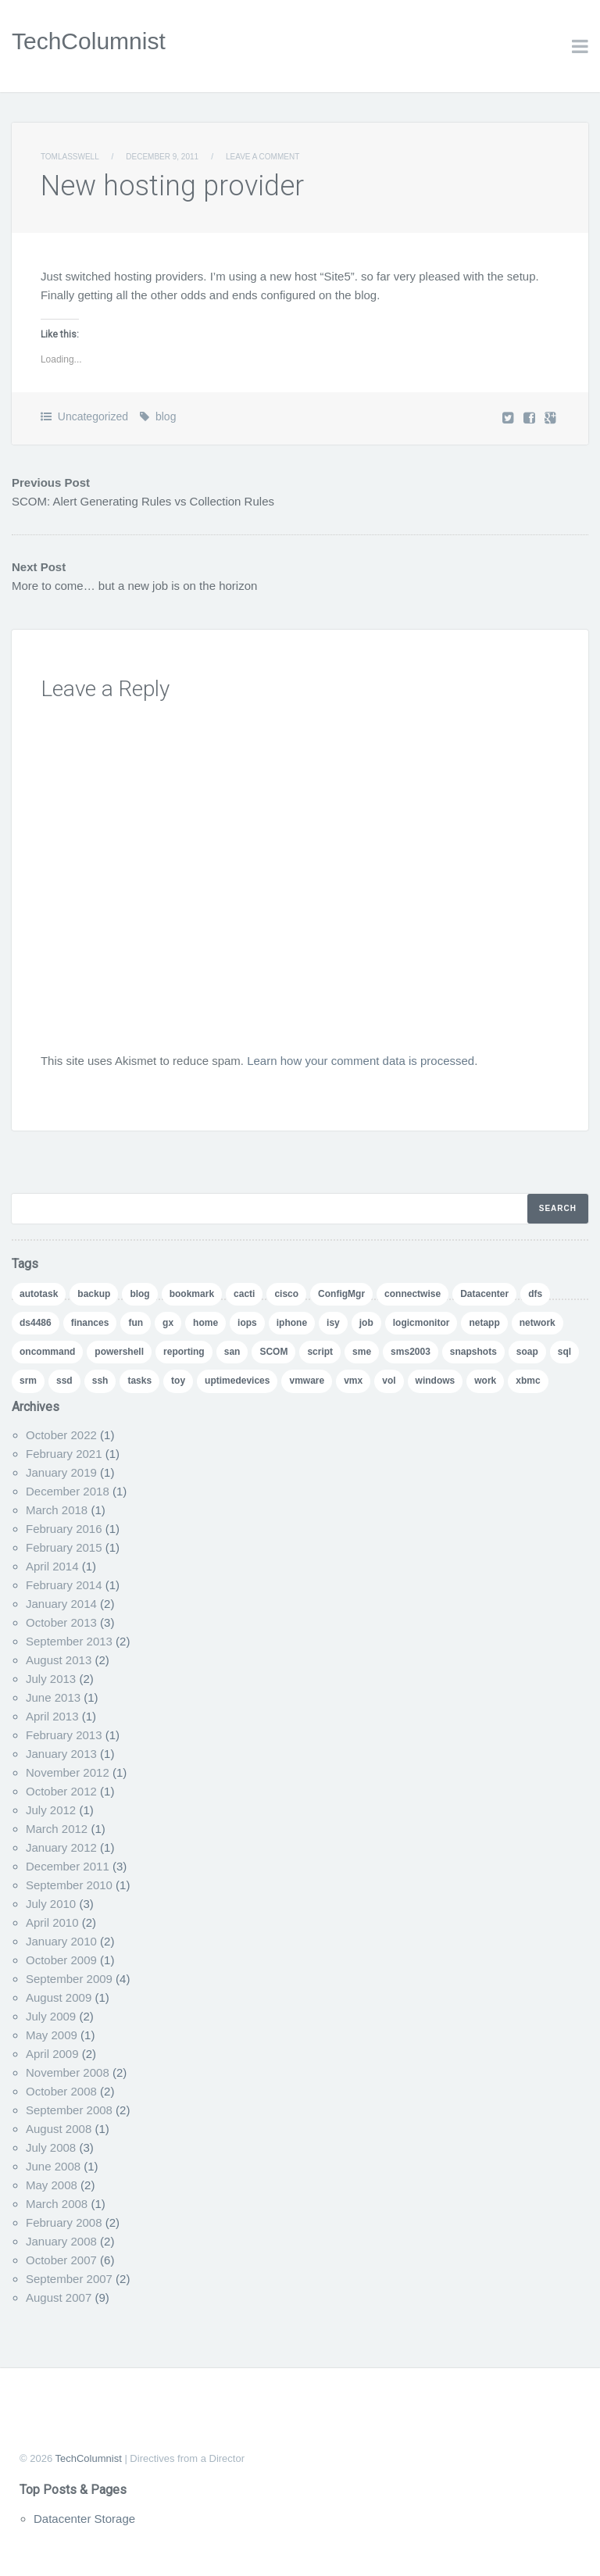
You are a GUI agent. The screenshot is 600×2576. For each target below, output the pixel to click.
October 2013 (61, 1622)
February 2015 (64, 1547)
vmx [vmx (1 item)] (353, 1380)
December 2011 (67, 1866)
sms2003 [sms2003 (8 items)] (410, 1351)
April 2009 (52, 2053)
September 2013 (69, 1641)
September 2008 (69, 2110)
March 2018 (57, 1510)
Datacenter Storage (84, 2518)
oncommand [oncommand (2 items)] (47, 1351)
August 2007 (58, 2297)
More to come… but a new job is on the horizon (134, 585)
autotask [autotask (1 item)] (39, 1293)
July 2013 (51, 1678)
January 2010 (61, 1941)
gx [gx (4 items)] (167, 1322)
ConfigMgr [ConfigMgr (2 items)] (341, 1293)
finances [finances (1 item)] (90, 1322)
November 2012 (67, 1772)
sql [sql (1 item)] (564, 1351)
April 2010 (52, 1922)
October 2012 (61, 1791)
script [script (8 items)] (320, 1351)
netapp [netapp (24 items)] (484, 1322)
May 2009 (51, 2035)
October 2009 (61, 1960)
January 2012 (61, 1847)
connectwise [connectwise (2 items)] (412, 1293)
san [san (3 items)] (232, 1351)
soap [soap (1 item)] (527, 1351)
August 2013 (58, 1660)
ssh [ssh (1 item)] (100, 1380)
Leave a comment (262, 156)
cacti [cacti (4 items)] (244, 1293)
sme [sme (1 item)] (361, 1351)
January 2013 (61, 1753)
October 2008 (61, 2091)
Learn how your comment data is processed (360, 1060)
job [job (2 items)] (366, 1322)
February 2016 (64, 1528)
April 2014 (52, 1566)
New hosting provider (172, 186)
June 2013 (53, 1697)
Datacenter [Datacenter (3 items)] (484, 1293)
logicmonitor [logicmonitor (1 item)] (421, 1322)
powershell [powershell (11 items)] (119, 1351)
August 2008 (58, 2128)
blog (165, 416)
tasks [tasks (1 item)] (139, 1380)
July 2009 (51, 2016)
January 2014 (61, 1603)
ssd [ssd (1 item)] (64, 1380)
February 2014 (64, 1585)
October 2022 (61, 1435)
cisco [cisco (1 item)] (286, 1293)
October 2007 (61, 2260)
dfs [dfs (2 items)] (535, 1293)
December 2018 (67, 1491)
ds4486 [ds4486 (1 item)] (36, 1322)
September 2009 (69, 1978)
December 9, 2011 (162, 156)
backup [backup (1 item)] (93, 1293)
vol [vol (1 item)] (388, 1380)
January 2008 (61, 2241)
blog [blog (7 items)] (139, 1293)
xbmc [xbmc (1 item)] (528, 1380)
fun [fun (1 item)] (135, 1322)
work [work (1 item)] (485, 1380)
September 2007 (69, 2278)
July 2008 (51, 2147)
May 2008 (51, 2185)
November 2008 (67, 2072)
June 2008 (53, 2166)
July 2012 (51, 1810)
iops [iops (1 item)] (247, 1322)
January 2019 (61, 1472)
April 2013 (52, 1716)
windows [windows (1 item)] (435, 1380)
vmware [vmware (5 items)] (306, 1380)
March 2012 (57, 1828)
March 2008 (57, 2203)
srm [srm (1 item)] (28, 1380)
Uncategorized (93, 416)
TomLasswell (69, 156)
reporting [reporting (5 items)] (184, 1351)
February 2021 (64, 1453)
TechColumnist (89, 41)
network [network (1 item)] (537, 1322)
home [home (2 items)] (205, 1322)
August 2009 (58, 1997)
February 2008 (64, 2222)
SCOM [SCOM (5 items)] (273, 1351)
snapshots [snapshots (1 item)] (473, 1351)
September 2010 (69, 1885)
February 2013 (64, 1735)
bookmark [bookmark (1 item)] (192, 1293)
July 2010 (51, 1903)
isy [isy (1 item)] (333, 1322)
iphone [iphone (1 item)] (292, 1322)
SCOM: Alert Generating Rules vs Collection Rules (143, 501)
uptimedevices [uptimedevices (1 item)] (237, 1380)
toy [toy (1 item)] (178, 1380)
